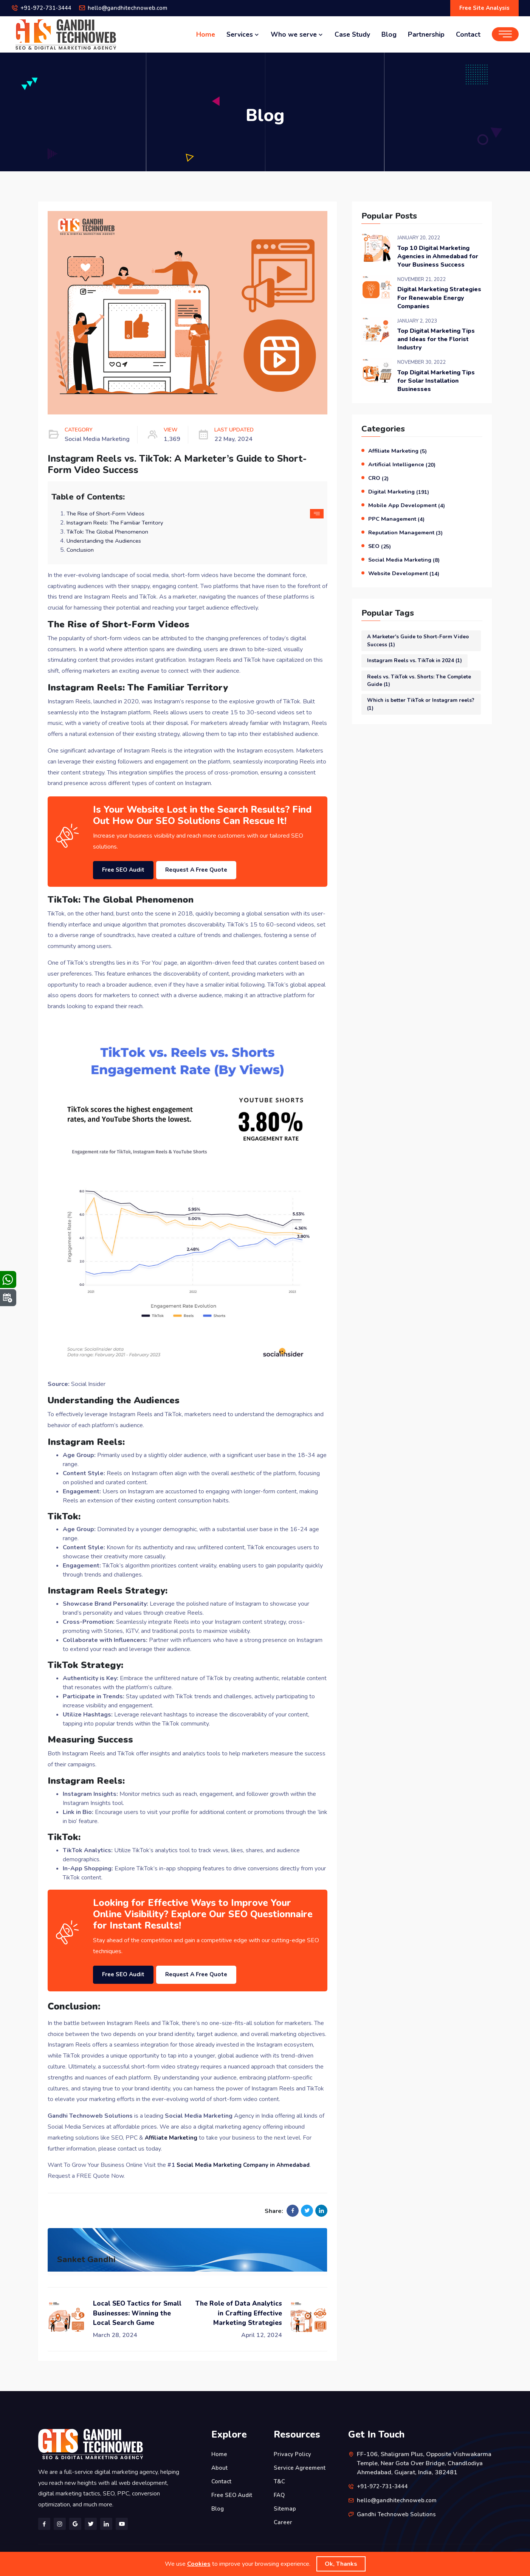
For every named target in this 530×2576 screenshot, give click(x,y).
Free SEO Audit (128, 868)
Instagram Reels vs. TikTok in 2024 (418, 666)
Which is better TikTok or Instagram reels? (415, 712)
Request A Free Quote (214, 868)
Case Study (352, 35)
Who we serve (297, 35)
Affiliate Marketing (399, 458)
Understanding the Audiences (105, 542)
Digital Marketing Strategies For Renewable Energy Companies (439, 301)
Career (283, 2519)
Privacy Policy (293, 2451)
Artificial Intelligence (404, 471)
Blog (389, 35)
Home (205, 35)
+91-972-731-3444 (48, 9)
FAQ (280, 2492)
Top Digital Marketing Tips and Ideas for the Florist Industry (432, 344)
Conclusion (80, 551)
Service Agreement (300, 2464)
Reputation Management (407, 538)
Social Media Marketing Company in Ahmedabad (246, 2162)
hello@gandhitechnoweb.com (135, 9)
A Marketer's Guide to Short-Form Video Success (421, 646)
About (219, 2464)
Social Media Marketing (405, 565)
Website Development (406, 578)
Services (242, 35)
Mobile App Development (409, 511)
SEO (379, 552)
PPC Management (397, 525)
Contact (468, 35)
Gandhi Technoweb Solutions (397, 2511)
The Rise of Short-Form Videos (108, 515)
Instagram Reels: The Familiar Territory (117, 524)
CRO (378, 485)
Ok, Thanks (341, 2564)
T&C (280, 2478)
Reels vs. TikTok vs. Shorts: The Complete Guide (410, 687)
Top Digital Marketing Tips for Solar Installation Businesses (439, 387)
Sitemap (285, 2505)
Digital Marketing (400, 498)
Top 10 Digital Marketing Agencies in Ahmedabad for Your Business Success (439, 258)
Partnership (426, 35)
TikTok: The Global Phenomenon (109, 533)
